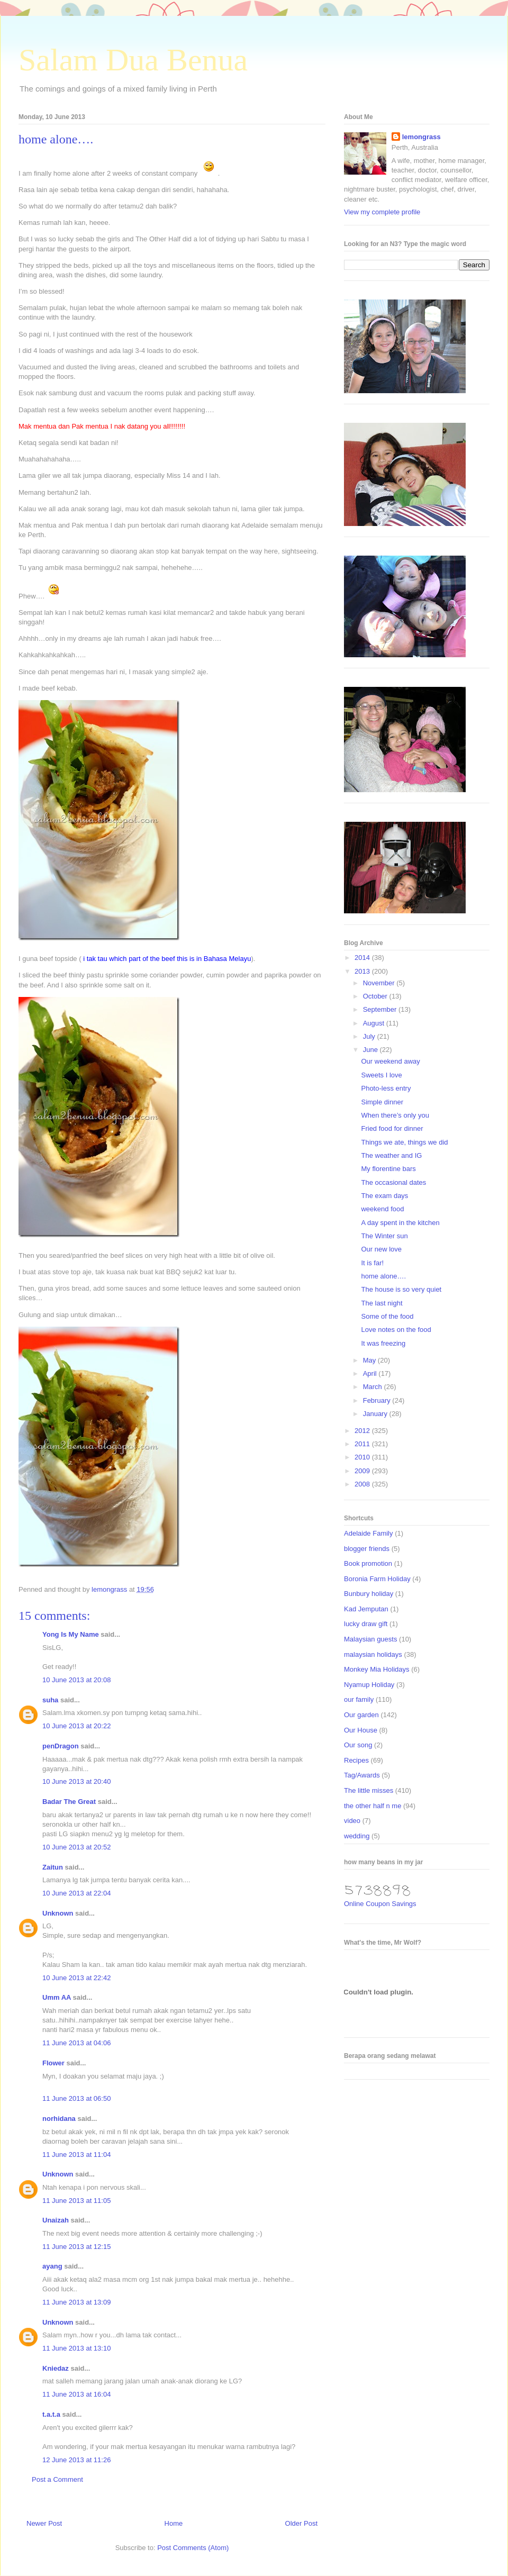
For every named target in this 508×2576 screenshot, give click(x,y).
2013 (363, 971)
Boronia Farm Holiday (377, 1579)
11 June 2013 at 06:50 (76, 2098)
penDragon (60, 1746)
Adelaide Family (368, 1533)
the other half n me (372, 1806)
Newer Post (44, 2523)
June (371, 1050)
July (370, 1036)
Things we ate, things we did (404, 1142)
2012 (363, 1431)
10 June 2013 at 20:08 (76, 1680)
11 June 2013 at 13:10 (76, 2348)
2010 (363, 1457)
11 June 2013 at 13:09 (76, 2302)
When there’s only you (395, 1115)
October (376, 996)
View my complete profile (382, 212)
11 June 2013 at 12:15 (76, 2247)
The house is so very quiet (401, 1289)
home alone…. (383, 1276)
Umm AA (56, 1997)
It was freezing (383, 1343)
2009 (363, 1471)
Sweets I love (381, 1075)
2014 (363, 958)
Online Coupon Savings (380, 1904)
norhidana (59, 2119)
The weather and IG (391, 1155)
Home (174, 2523)
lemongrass (421, 137)
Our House (360, 1730)
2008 (363, 1484)
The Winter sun (384, 1236)
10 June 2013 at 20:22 (76, 1726)
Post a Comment (57, 2479)
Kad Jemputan (366, 1609)
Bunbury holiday (368, 1594)
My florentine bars (388, 1169)
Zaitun (52, 1867)
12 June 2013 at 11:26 (76, 2460)
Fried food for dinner (392, 1128)
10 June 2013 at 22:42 (76, 1978)
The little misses (368, 1790)
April (371, 1373)
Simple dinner (382, 1102)
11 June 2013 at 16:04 (76, 2394)
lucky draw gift (365, 1624)
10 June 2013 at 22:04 (76, 1893)
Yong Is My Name (70, 1634)
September (380, 1009)
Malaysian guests (370, 1639)
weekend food (382, 1209)
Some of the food (387, 1316)
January (376, 1414)
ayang (52, 2266)
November (380, 983)
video (352, 1821)
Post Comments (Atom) (193, 2548)
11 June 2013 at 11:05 (76, 2201)
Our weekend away (390, 1061)
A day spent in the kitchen (400, 1223)
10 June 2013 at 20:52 (76, 1847)
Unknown (58, 1913)
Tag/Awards (362, 1775)
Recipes (356, 1760)
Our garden (361, 1715)
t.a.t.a (51, 2414)
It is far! (372, 1263)
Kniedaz (55, 2368)
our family (359, 1699)
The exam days (384, 1196)
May (370, 1360)
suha (50, 1700)
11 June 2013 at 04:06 (76, 2043)
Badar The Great (69, 1802)
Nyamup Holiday (369, 1685)
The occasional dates (393, 1182)
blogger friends (366, 1549)
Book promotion (368, 1563)
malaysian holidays (373, 1654)
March (373, 1387)
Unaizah (55, 2220)
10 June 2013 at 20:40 (76, 1781)
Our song (358, 1745)
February (378, 1400)
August (374, 1023)
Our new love (381, 1249)
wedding (356, 1836)
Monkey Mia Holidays (377, 1669)
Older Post (301, 2523)
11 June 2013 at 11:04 (76, 2154)
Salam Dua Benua (133, 59)
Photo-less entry (386, 1088)
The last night (381, 1303)
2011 (363, 1444)
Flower (53, 2063)
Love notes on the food (396, 1330)
